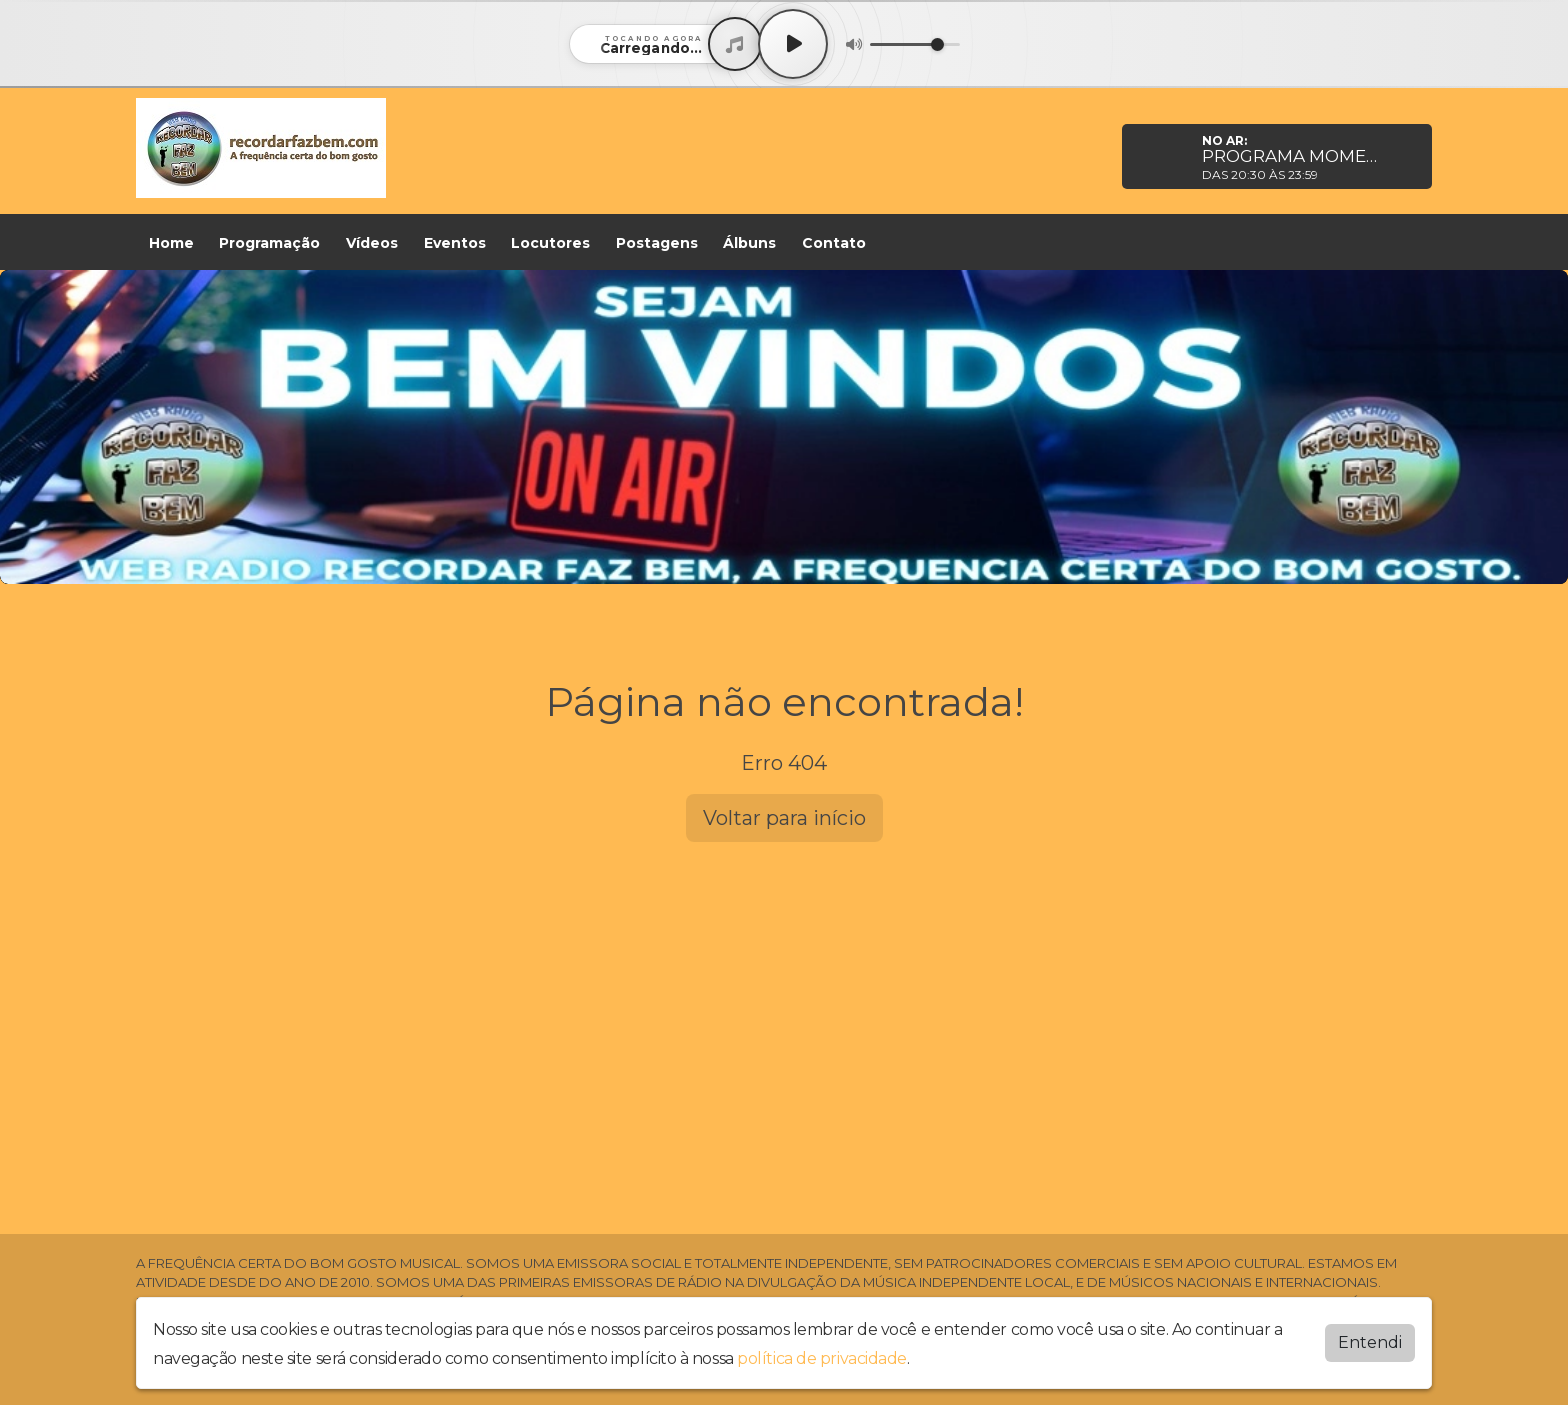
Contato (834, 243)
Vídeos (372, 243)
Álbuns (749, 243)
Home (171, 243)
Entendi (1370, 1342)
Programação (269, 243)
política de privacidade (822, 1358)
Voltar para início (784, 818)
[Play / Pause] (793, 44)
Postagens (657, 243)
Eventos (455, 243)
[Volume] (915, 44)
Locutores (550, 243)
